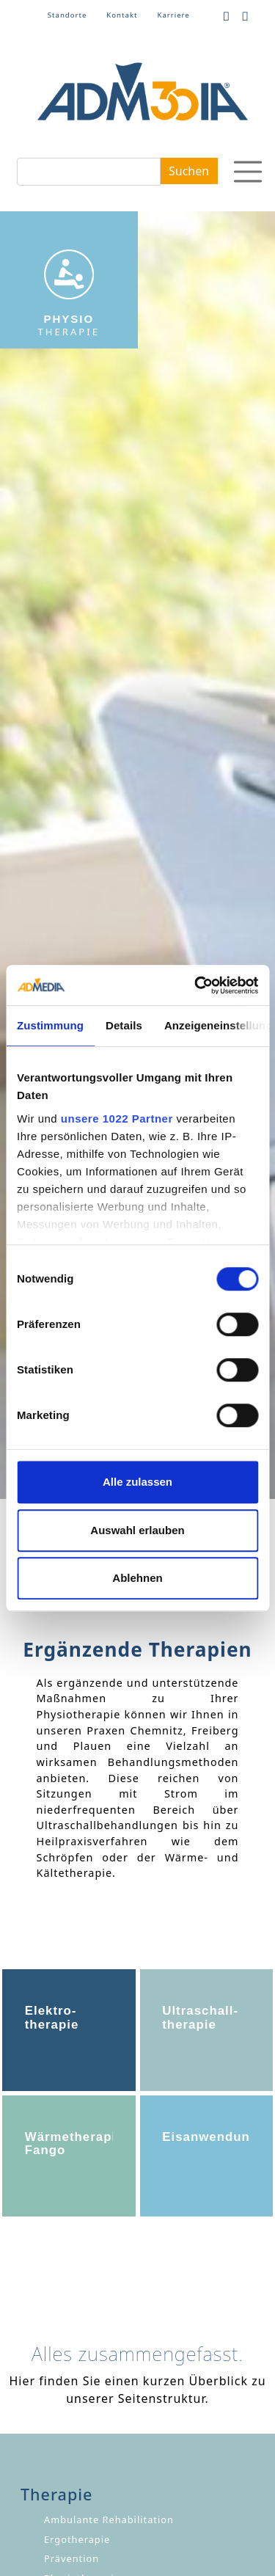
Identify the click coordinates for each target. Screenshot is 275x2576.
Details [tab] (124, 1025)
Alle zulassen (137, 1481)
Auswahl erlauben (137, 1530)
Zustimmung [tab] (50, 1025)
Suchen (189, 171)
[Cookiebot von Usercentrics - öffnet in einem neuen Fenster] (195, 985)
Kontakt (121, 15)
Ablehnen (137, 1578)
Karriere (173, 15)
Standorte (67, 15)
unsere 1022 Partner (117, 1118)
